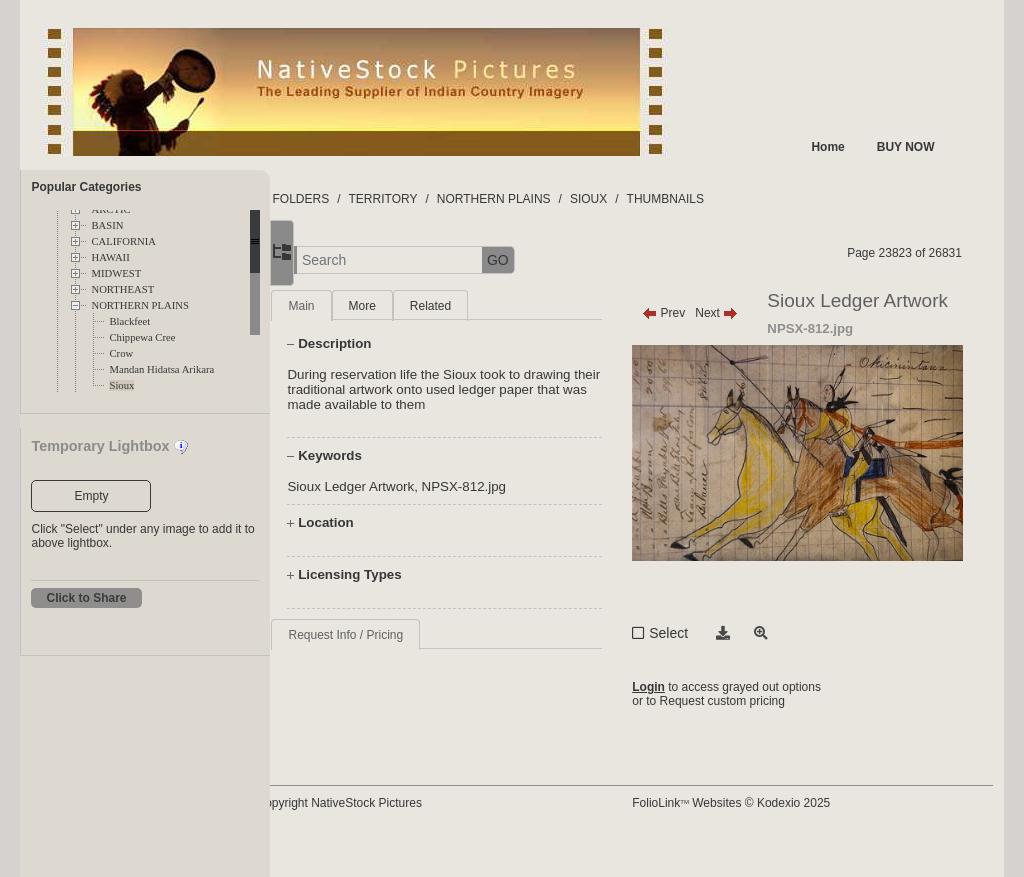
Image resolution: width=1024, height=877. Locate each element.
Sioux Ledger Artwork (414, 486)
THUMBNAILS (729, 199)
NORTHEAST (122, 289)
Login (678, 724)
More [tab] (425, 306)
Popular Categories (86, 187)
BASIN (107, 225)
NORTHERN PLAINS (139, 305)
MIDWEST (116, 273)
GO (562, 260)
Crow (121, 353)
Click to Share (86, 598)
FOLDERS (364, 199)
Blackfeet (129, 321)
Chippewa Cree (142, 337)
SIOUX (652, 199)
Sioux (121, 385)
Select (698, 667)
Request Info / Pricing (409, 635)
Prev (693, 313)
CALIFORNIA (123, 241)
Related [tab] (494, 306)
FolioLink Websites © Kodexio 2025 (761, 834)
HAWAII (110, 257)
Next (746, 313)
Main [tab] (365, 306)
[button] (340, 260)
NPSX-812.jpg (528, 486)
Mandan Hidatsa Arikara (161, 369)
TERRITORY (447, 199)
